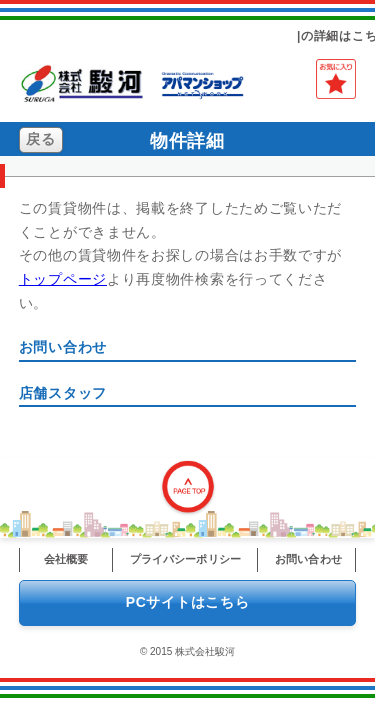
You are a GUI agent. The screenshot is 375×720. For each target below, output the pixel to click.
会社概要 (66, 559)
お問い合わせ (308, 559)
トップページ (63, 279)
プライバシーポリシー (185, 559)
